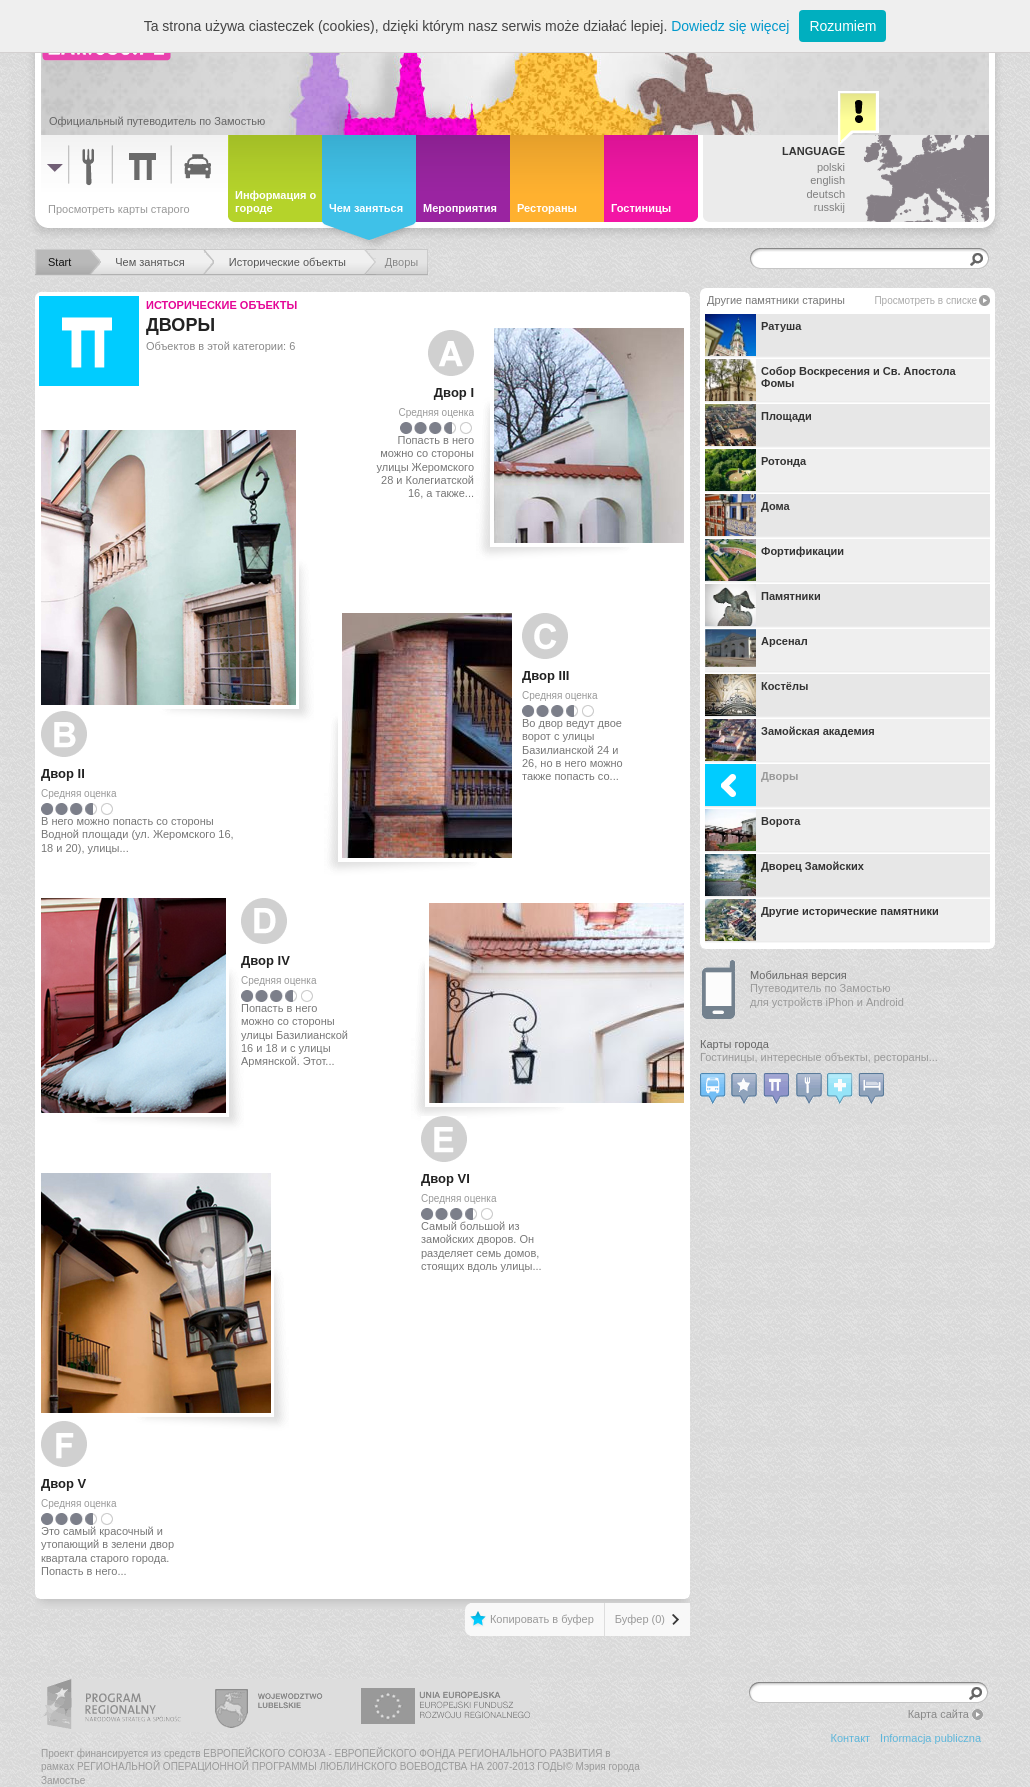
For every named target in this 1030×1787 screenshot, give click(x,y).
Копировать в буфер (542, 1619)
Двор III (545, 675)
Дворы (751, 785)
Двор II (63, 773)
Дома (747, 515)
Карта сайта (938, 1714)
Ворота (752, 830)
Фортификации (774, 560)
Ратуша (753, 335)
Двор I (454, 392)
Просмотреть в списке (925, 300)
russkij (829, 207)
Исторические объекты (221, 305)
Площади (758, 425)
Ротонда (755, 470)
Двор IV (265, 960)
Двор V (63, 1483)
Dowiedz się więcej (730, 26)
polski (831, 167)
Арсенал (756, 650)
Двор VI (445, 1178)
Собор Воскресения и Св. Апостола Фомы (830, 380)
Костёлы (756, 695)
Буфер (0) (640, 1619)
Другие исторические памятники (822, 920)
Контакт (851, 1738)
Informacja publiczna (930, 1738)
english (827, 180)
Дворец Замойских (784, 875)
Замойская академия (790, 740)
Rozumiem (842, 26)
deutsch (825, 194)
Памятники (763, 605)
